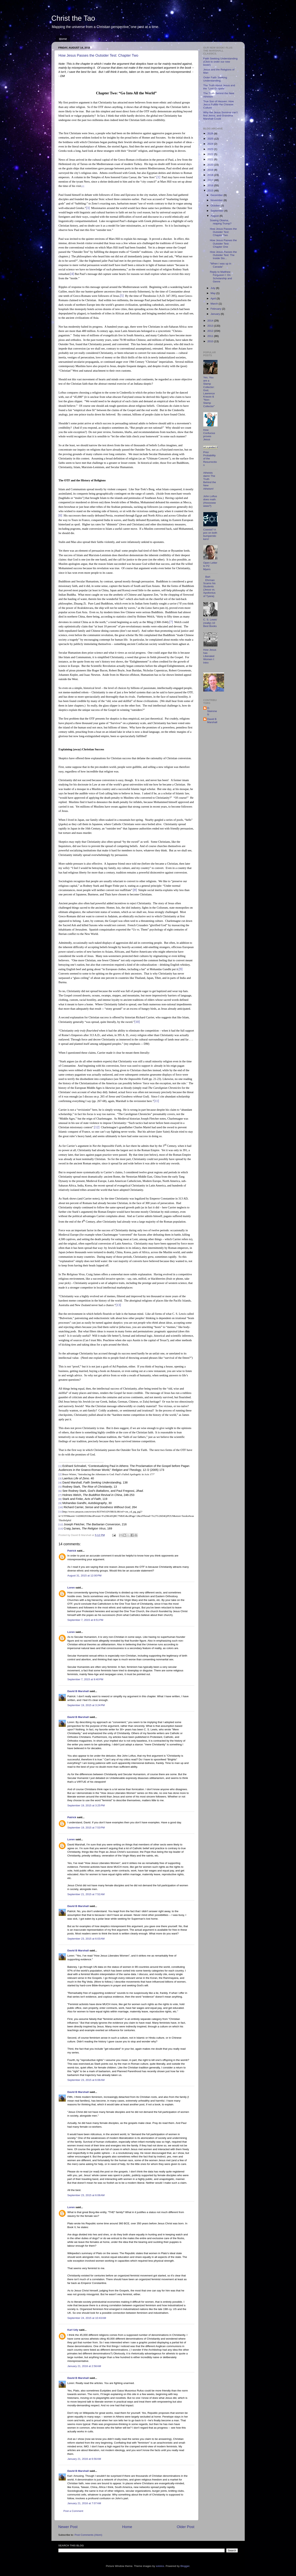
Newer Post (68, 2527)
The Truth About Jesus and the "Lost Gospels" (219, 87)
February (216, 308)
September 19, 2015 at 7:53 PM (86, 1827)
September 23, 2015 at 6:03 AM (86, 1938)
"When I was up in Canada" (220, 265)
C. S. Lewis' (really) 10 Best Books (210, 622)
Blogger (185, 2566)
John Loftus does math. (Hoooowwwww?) (210, 501)
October (216, 205)
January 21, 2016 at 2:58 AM (84, 2366)
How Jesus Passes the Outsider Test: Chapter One (223, 243)
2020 (210, 164)
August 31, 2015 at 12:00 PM (84, 1575)
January (216, 313)
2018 (210, 174)
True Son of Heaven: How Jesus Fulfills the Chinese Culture (218, 104)
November (217, 200)
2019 (210, 169)
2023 (210, 149)
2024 (210, 143)
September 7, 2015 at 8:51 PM (85, 1619)
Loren (71, 1587)
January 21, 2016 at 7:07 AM (84, 2503)
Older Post (185, 2527)
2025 (210, 138)
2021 (210, 159)
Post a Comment (73, 2510)
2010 (210, 341)
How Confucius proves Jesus (209, 434)
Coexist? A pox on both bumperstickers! (210, 534)
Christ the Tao (73, 18)
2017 (210, 180)
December (217, 195)
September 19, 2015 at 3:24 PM (86, 1705)
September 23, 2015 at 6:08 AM (86, 2079)
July (213, 288)
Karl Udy (72, 2329)
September (217, 210)
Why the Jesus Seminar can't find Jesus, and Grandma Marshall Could (220, 115)
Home (63, 38)
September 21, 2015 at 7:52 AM (86, 1894)
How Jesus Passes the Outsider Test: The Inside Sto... (223, 255)
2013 (210, 325)
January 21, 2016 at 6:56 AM (84, 2458)
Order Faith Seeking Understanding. (215, 79)
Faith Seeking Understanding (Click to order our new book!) (220, 61)
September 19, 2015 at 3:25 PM (86, 1805)
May (213, 293)
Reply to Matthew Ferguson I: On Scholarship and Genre (221, 276)
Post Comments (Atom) (88, 2534)
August (215, 215)
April (214, 298)
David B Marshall (78, 1691)
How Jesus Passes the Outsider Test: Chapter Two (98, 55)
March (215, 303)
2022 (210, 154)
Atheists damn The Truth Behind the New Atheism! (209, 480)
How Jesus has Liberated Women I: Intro (209, 656)
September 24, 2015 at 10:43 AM (86, 2317)
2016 (210, 185)
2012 (210, 330)
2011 (210, 336)
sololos (160, 2566)
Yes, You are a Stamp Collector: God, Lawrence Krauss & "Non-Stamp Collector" (209, 392)
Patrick (71, 1550)
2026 (210, 133)
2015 (210, 190)
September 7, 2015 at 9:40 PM (85, 1679)
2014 (210, 320)
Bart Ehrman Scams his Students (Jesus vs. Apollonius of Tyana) (209, 586)
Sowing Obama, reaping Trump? (221, 222)
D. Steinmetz (212, 711)
